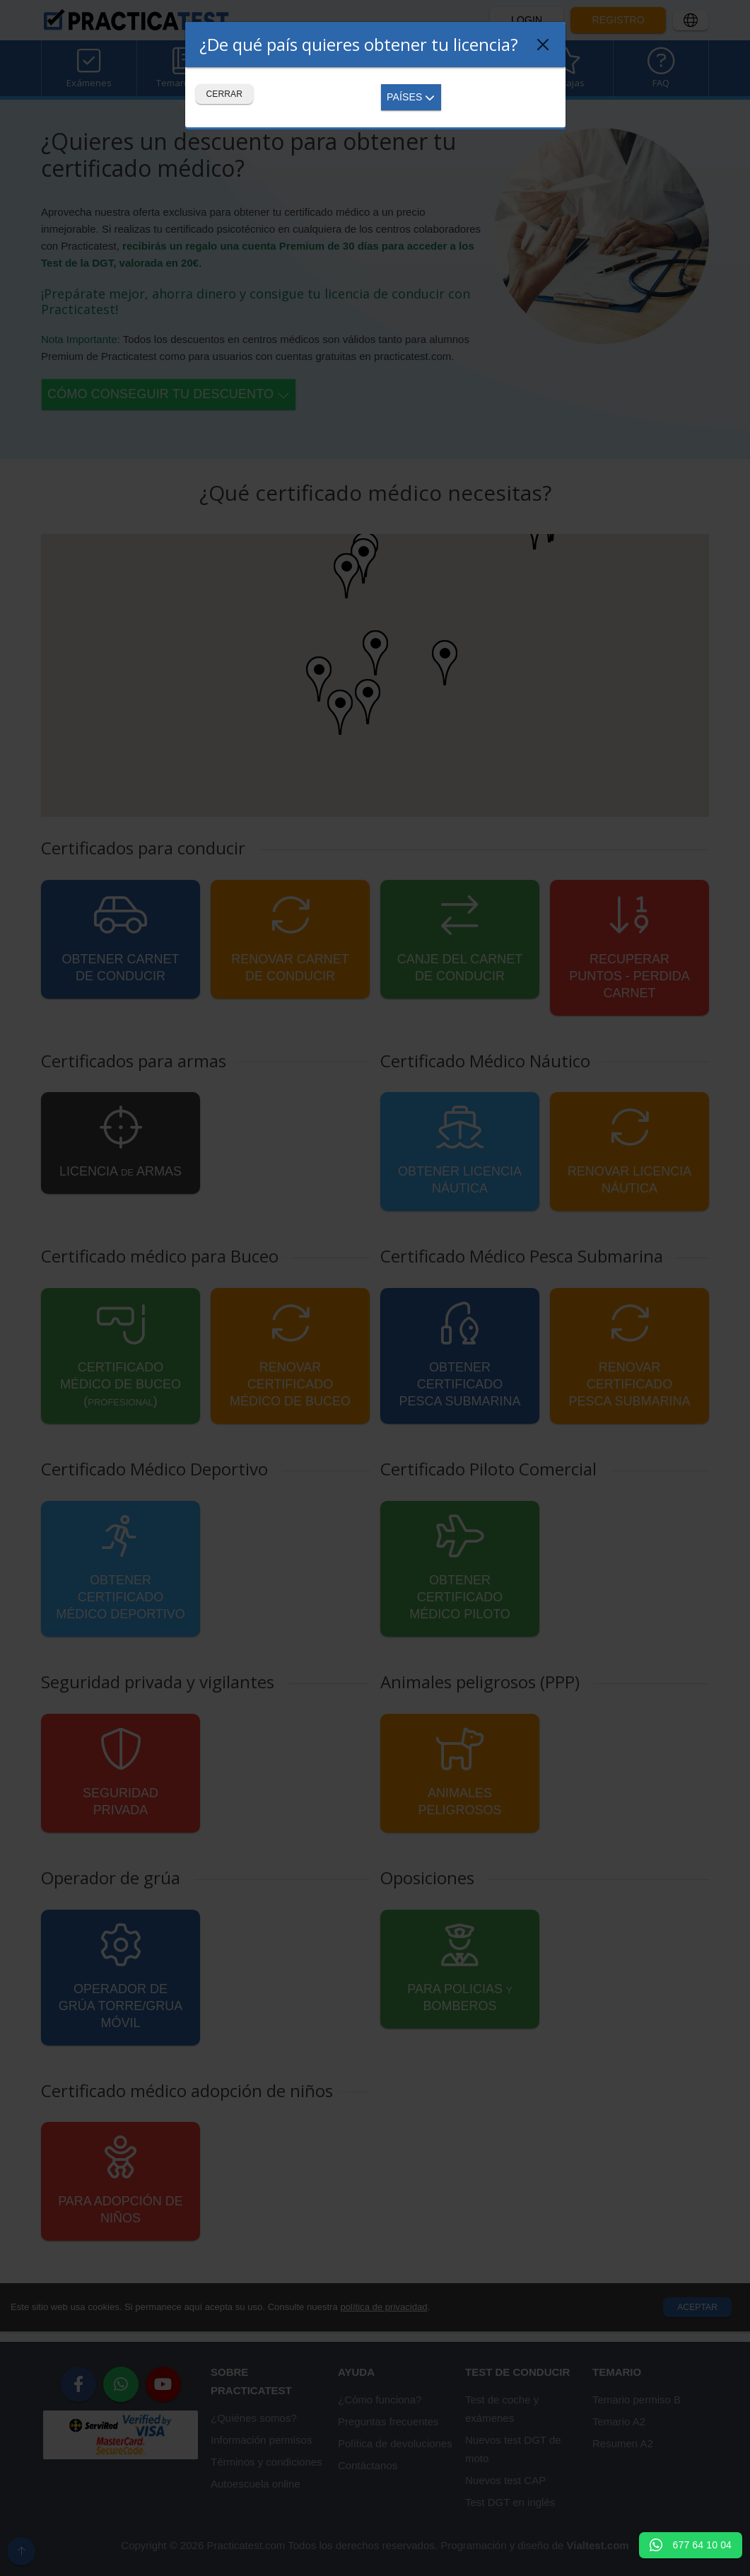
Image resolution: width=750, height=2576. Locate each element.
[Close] (543, 44)
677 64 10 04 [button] (691, 2545)
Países (411, 97)
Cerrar (224, 94)
